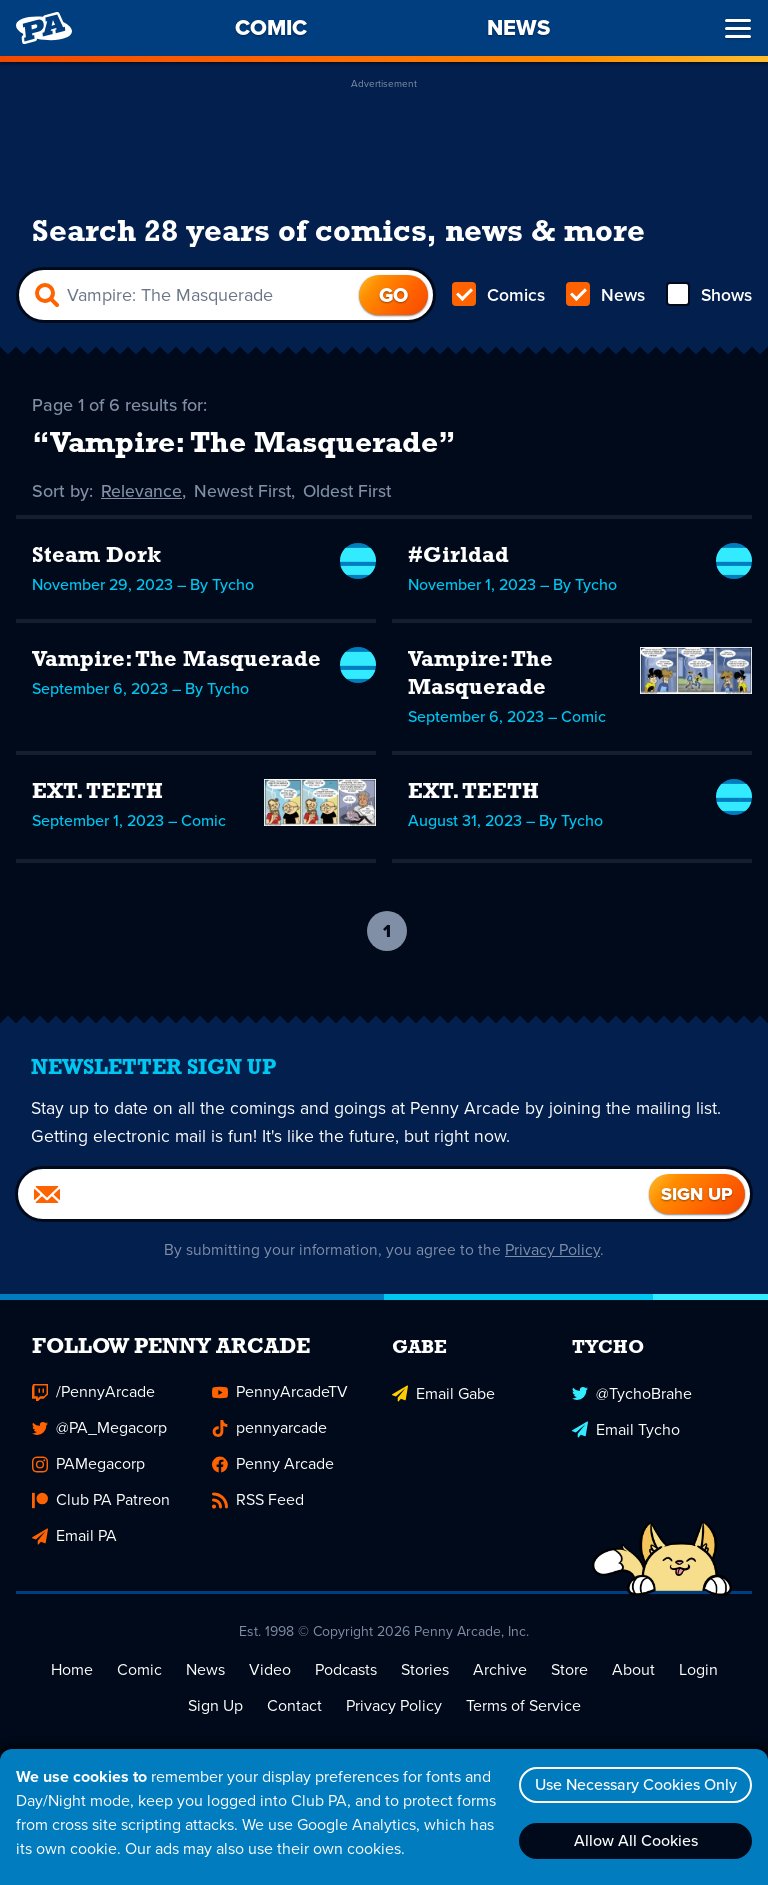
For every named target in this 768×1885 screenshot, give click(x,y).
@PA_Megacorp (99, 1429)
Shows (707, 296)
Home (72, 1671)
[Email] (333, 1196)
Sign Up (215, 1707)
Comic (139, 1671)
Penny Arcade (273, 1465)
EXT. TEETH (97, 793)
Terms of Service (523, 1707)
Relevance (142, 492)
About (633, 1671)
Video (270, 1671)
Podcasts (346, 1671)
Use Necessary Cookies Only (633, 1784)
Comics (499, 296)
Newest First (244, 492)
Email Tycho (626, 1429)
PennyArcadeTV (280, 1393)
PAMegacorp (88, 1465)
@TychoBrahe (632, 1393)
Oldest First (351, 492)
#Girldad (458, 557)
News (604, 296)
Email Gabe (443, 1393)
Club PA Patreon (101, 1501)
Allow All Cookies (633, 1840)
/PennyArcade (93, 1393)
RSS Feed (258, 1501)
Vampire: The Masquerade (176, 661)
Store (569, 1671)
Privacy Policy (553, 1251)
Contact (294, 1707)
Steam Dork (96, 557)
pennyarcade (269, 1429)
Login (698, 1671)
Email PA (74, 1537)
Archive (500, 1671)
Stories (425, 1671)
